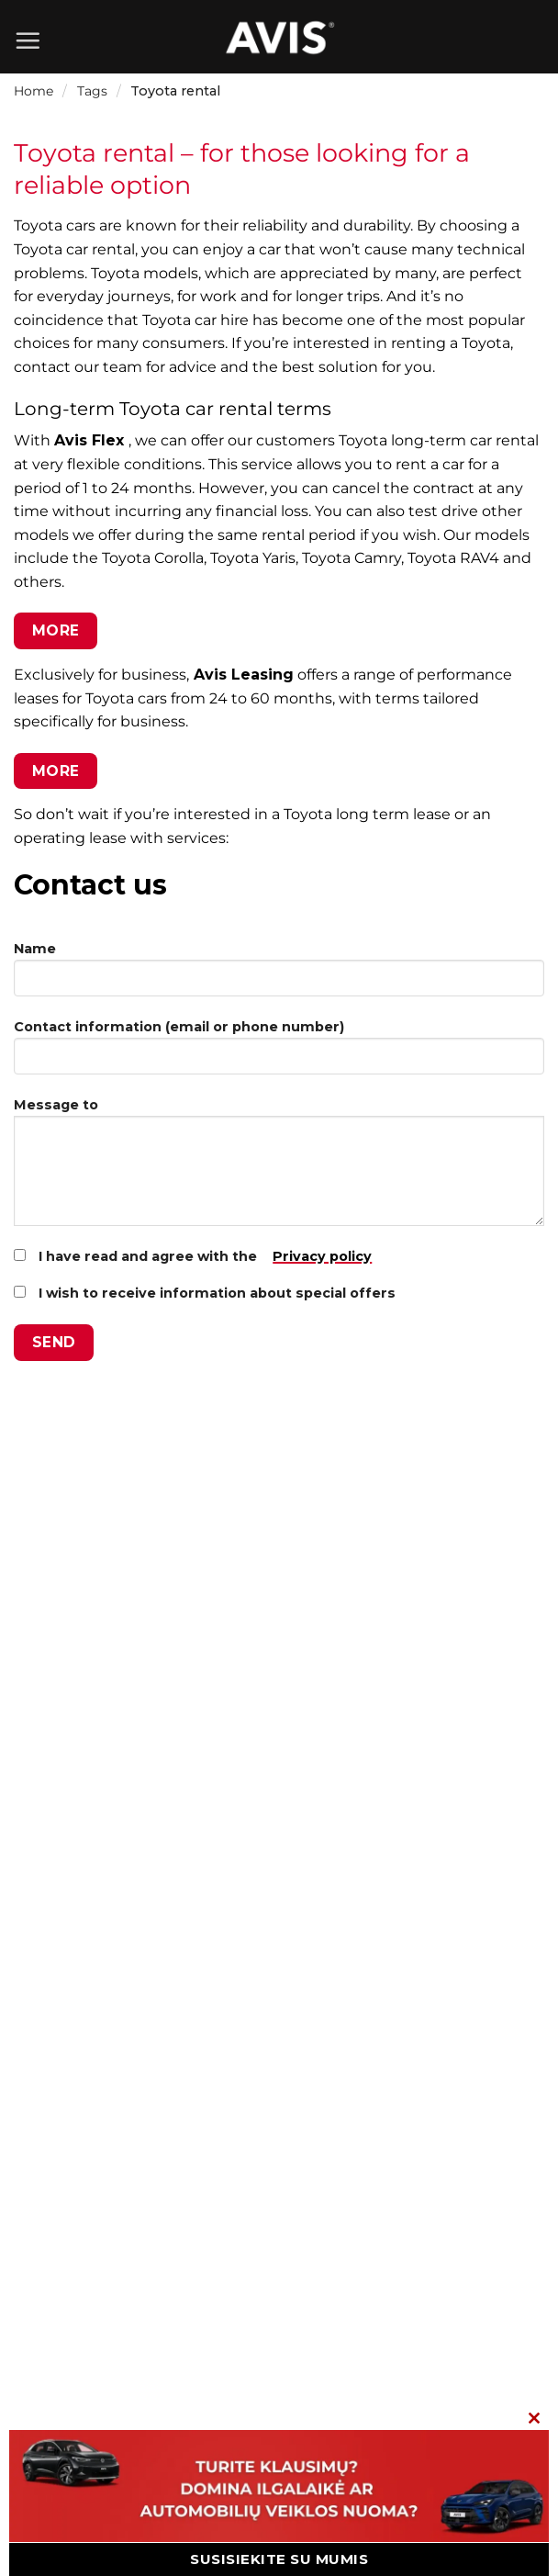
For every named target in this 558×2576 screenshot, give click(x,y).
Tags (92, 91)
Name (279, 975)
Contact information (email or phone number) (279, 1053)
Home (33, 91)
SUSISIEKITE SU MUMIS (279, 2559)
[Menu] (27, 40)
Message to (279, 1169)
